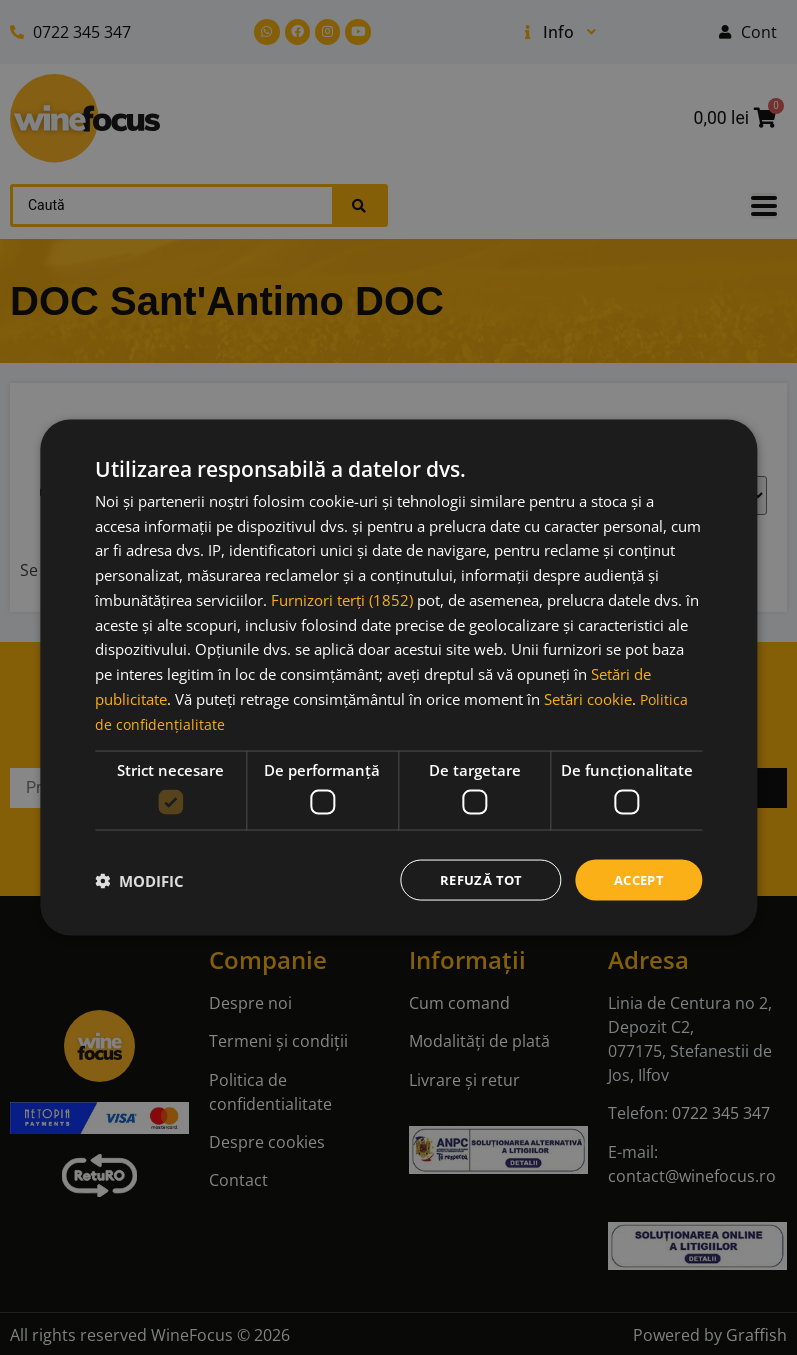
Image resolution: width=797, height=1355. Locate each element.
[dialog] (398, 677)
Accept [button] (636, 879)
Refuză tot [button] (473, 879)
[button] (139, 880)
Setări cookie (588, 697)
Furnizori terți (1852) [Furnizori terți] (342, 598)
